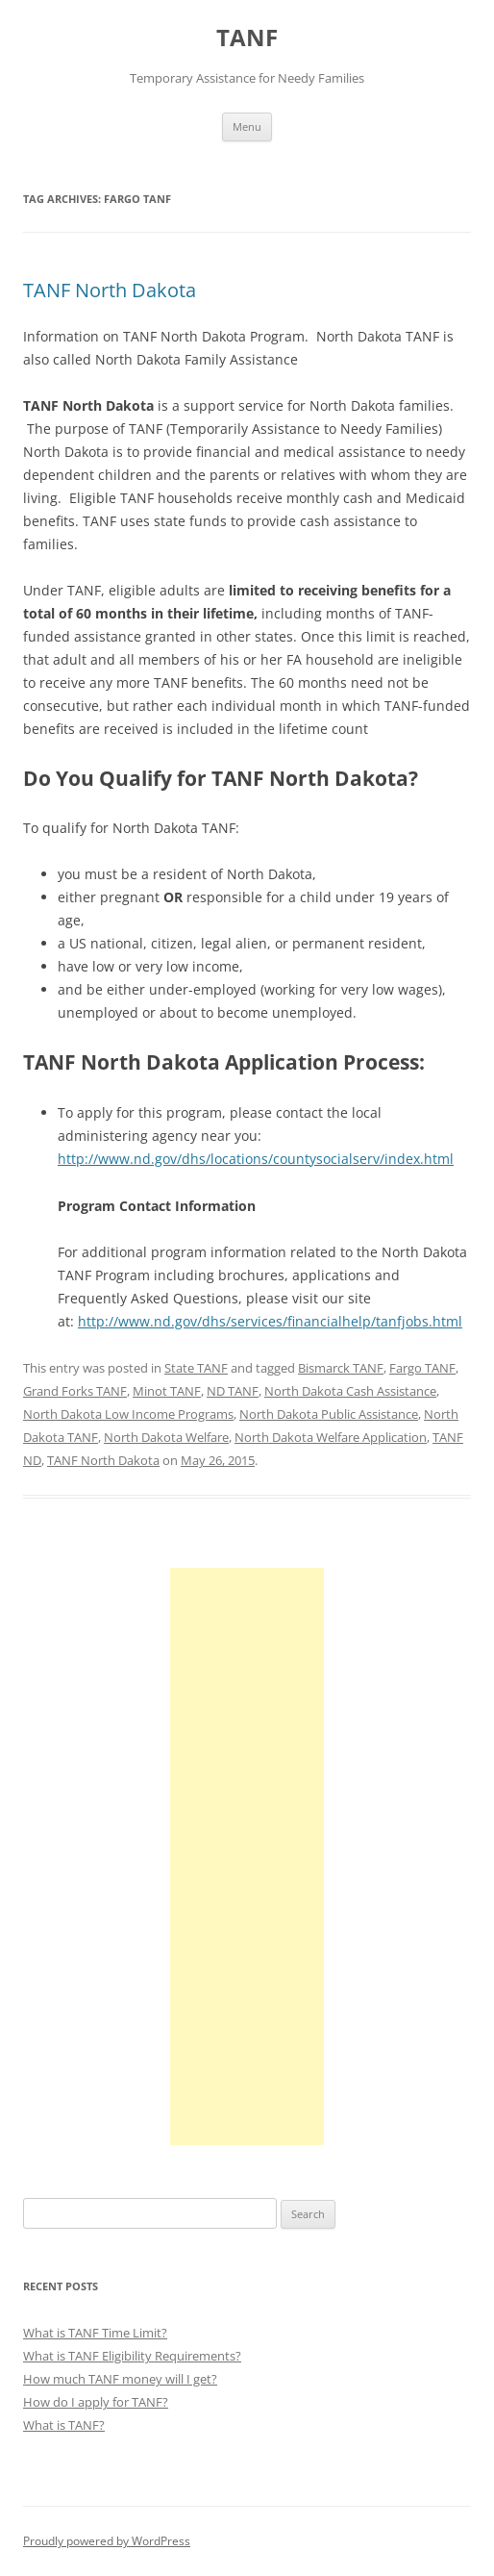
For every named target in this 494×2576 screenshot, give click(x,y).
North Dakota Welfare (166, 1437)
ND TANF (233, 1391)
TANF (247, 38)
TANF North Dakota (109, 290)
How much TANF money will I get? (120, 2378)
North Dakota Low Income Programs (128, 1414)
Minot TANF (167, 1391)
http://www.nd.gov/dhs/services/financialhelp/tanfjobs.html (270, 1321)
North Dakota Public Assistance (328, 1414)
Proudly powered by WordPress (106, 2541)
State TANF (196, 1367)
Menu (247, 126)
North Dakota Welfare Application (331, 1437)
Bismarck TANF (340, 1367)
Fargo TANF (422, 1367)
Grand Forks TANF (75, 1391)
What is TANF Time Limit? (95, 2332)
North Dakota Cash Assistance (350, 1391)
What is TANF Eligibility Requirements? (132, 2355)
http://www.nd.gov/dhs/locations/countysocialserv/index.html (256, 1158)
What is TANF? (64, 2425)
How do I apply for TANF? (95, 2402)
